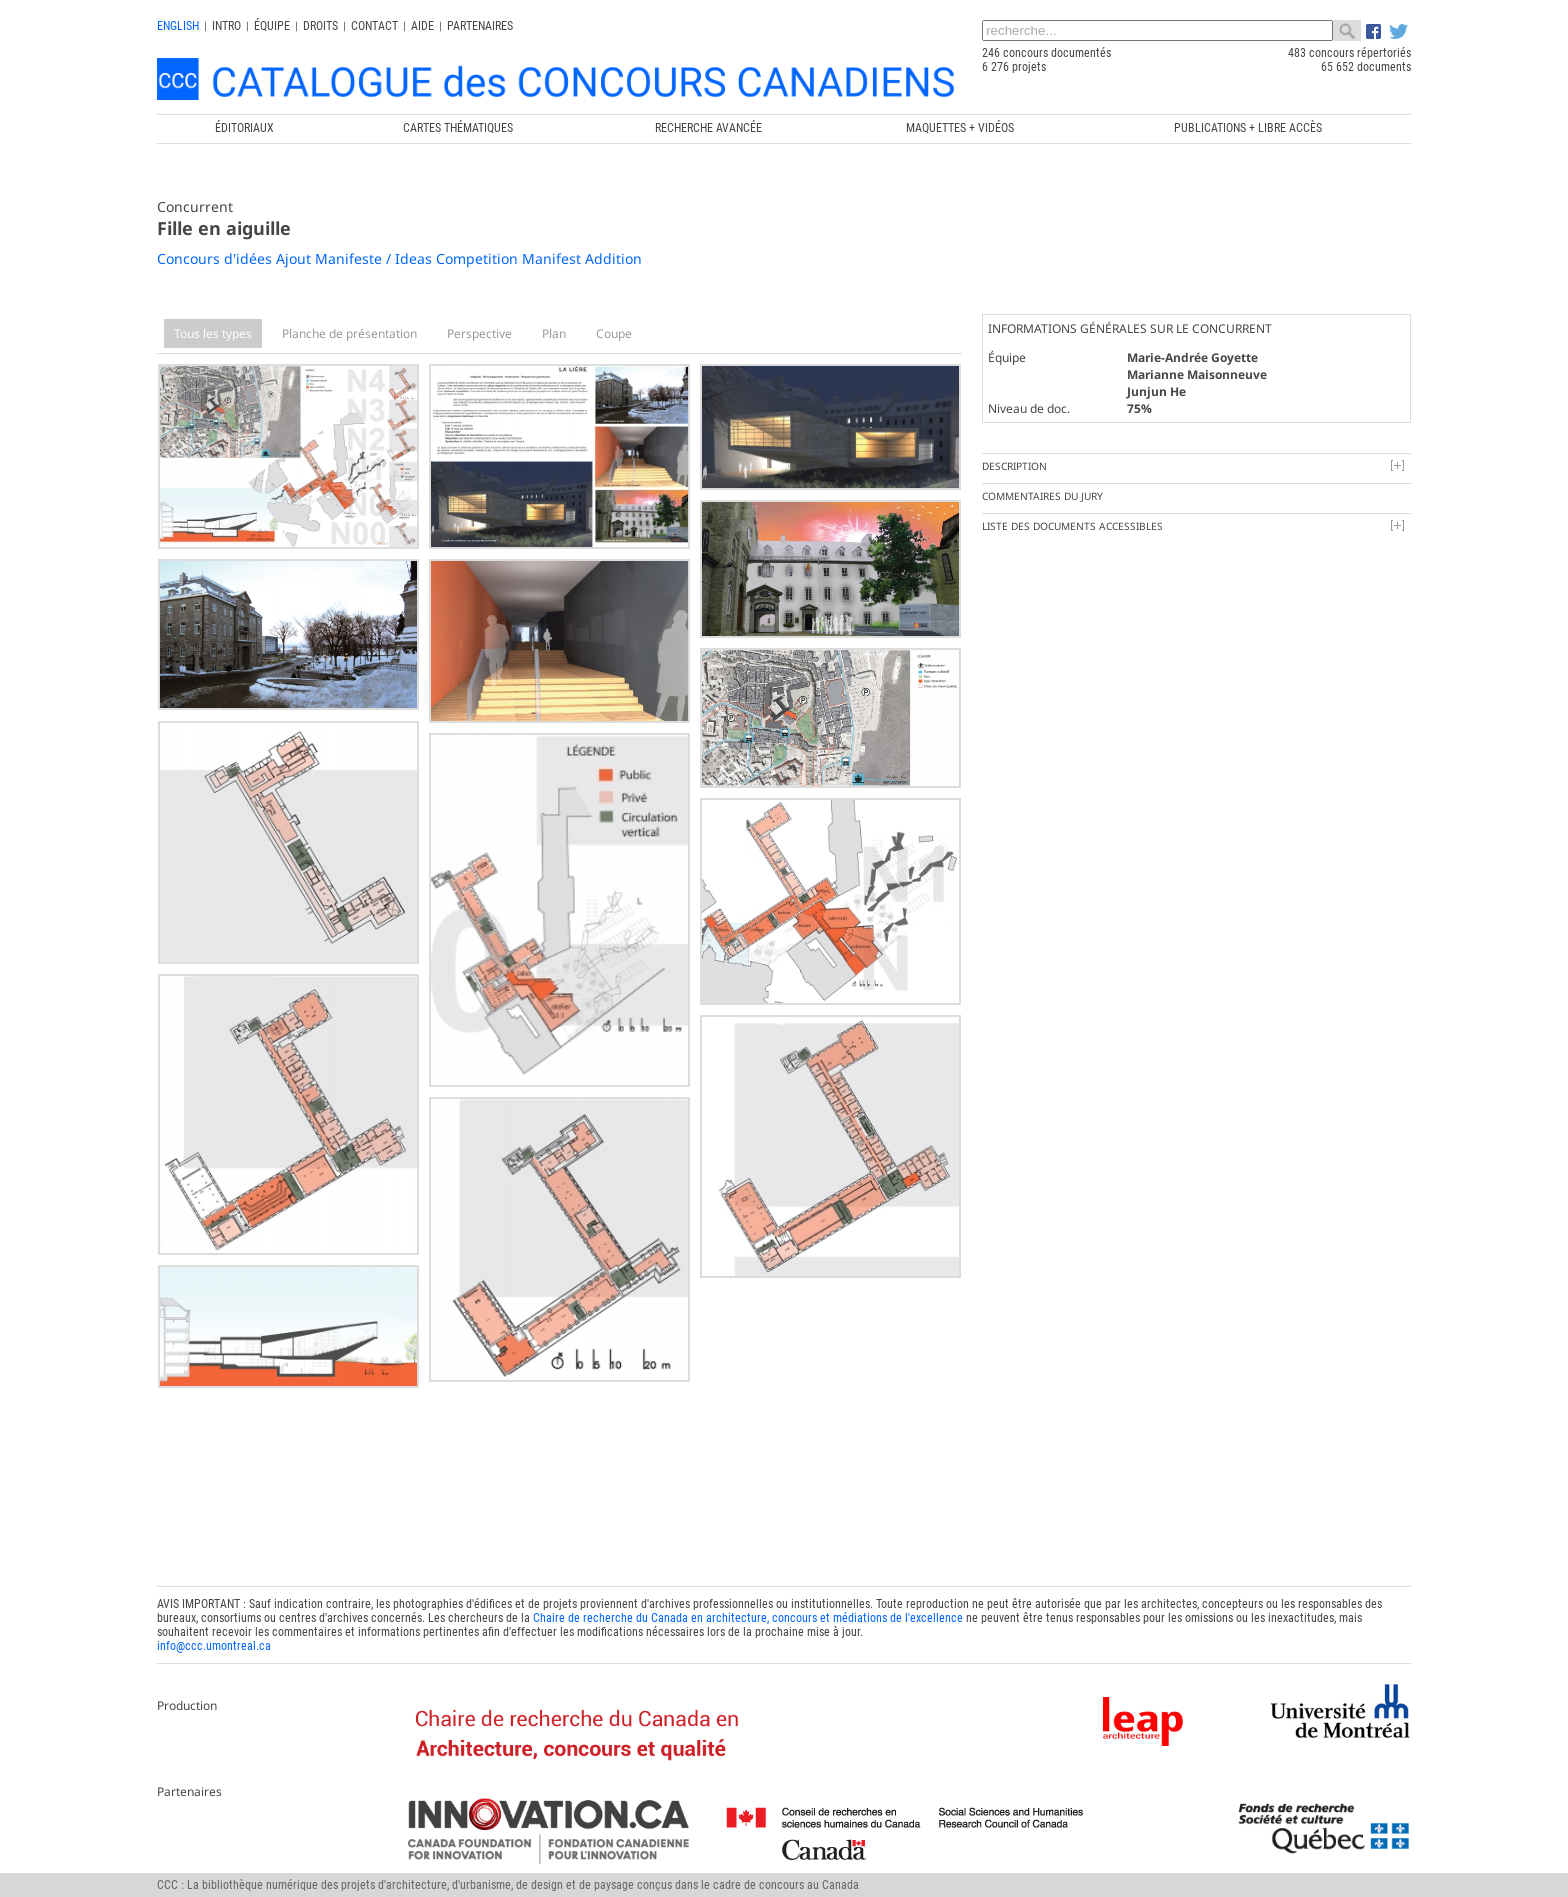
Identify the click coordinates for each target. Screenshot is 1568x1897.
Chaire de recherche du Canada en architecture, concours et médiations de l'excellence (748, 1618)
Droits (320, 26)
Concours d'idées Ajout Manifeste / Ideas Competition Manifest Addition (399, 258)
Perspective (479, 333)
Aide (422, 26)
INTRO (226, 26)
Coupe (614, 333)
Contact (374, 26)
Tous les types (213, 333)
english (178, 26)
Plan (554, 333)
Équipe (272, 26)
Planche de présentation (349, 333)
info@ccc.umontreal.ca (214, 1646)
